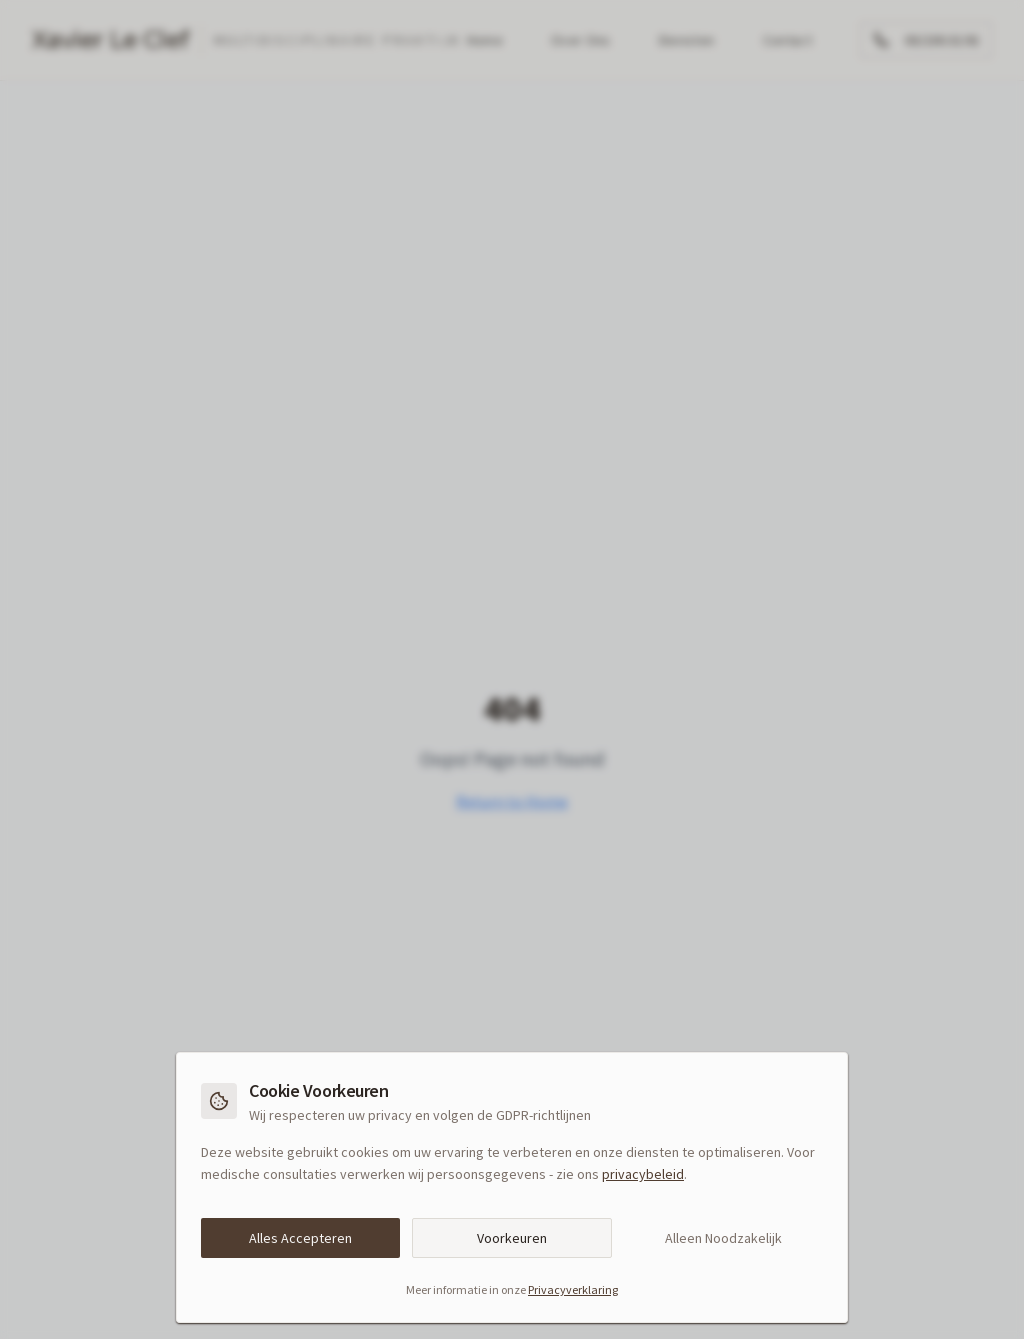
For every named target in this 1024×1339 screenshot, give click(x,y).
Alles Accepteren (300, 1238)
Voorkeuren (512, 1238)
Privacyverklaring (573, 1289)
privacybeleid (643, 1174)
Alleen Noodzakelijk (723, 1238)
